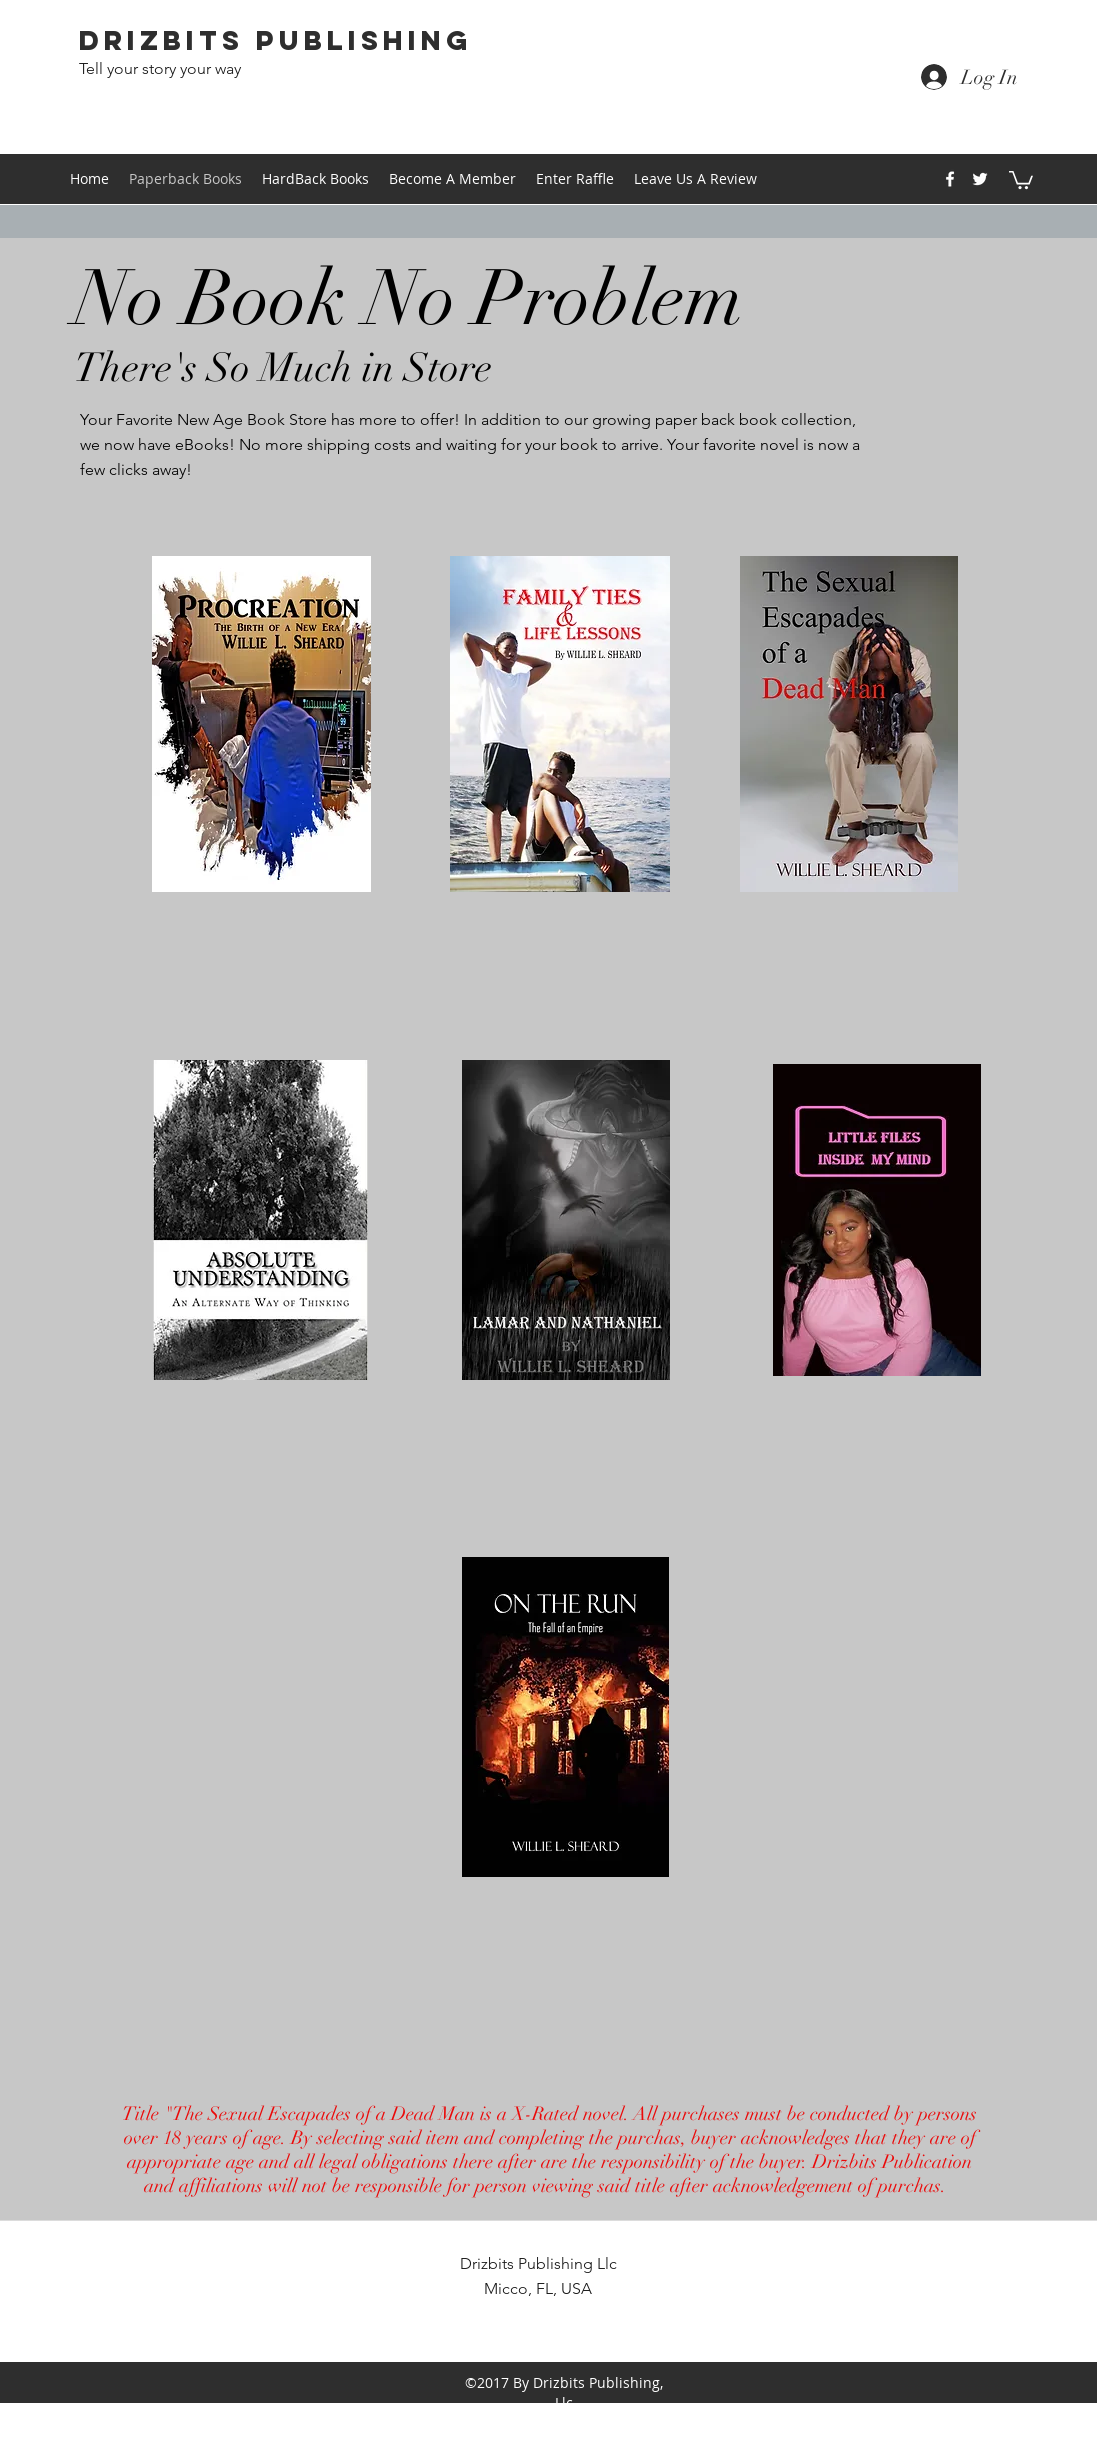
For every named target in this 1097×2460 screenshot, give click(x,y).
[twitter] (980, 179)
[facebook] (950, 179)
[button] (1021, 179)
